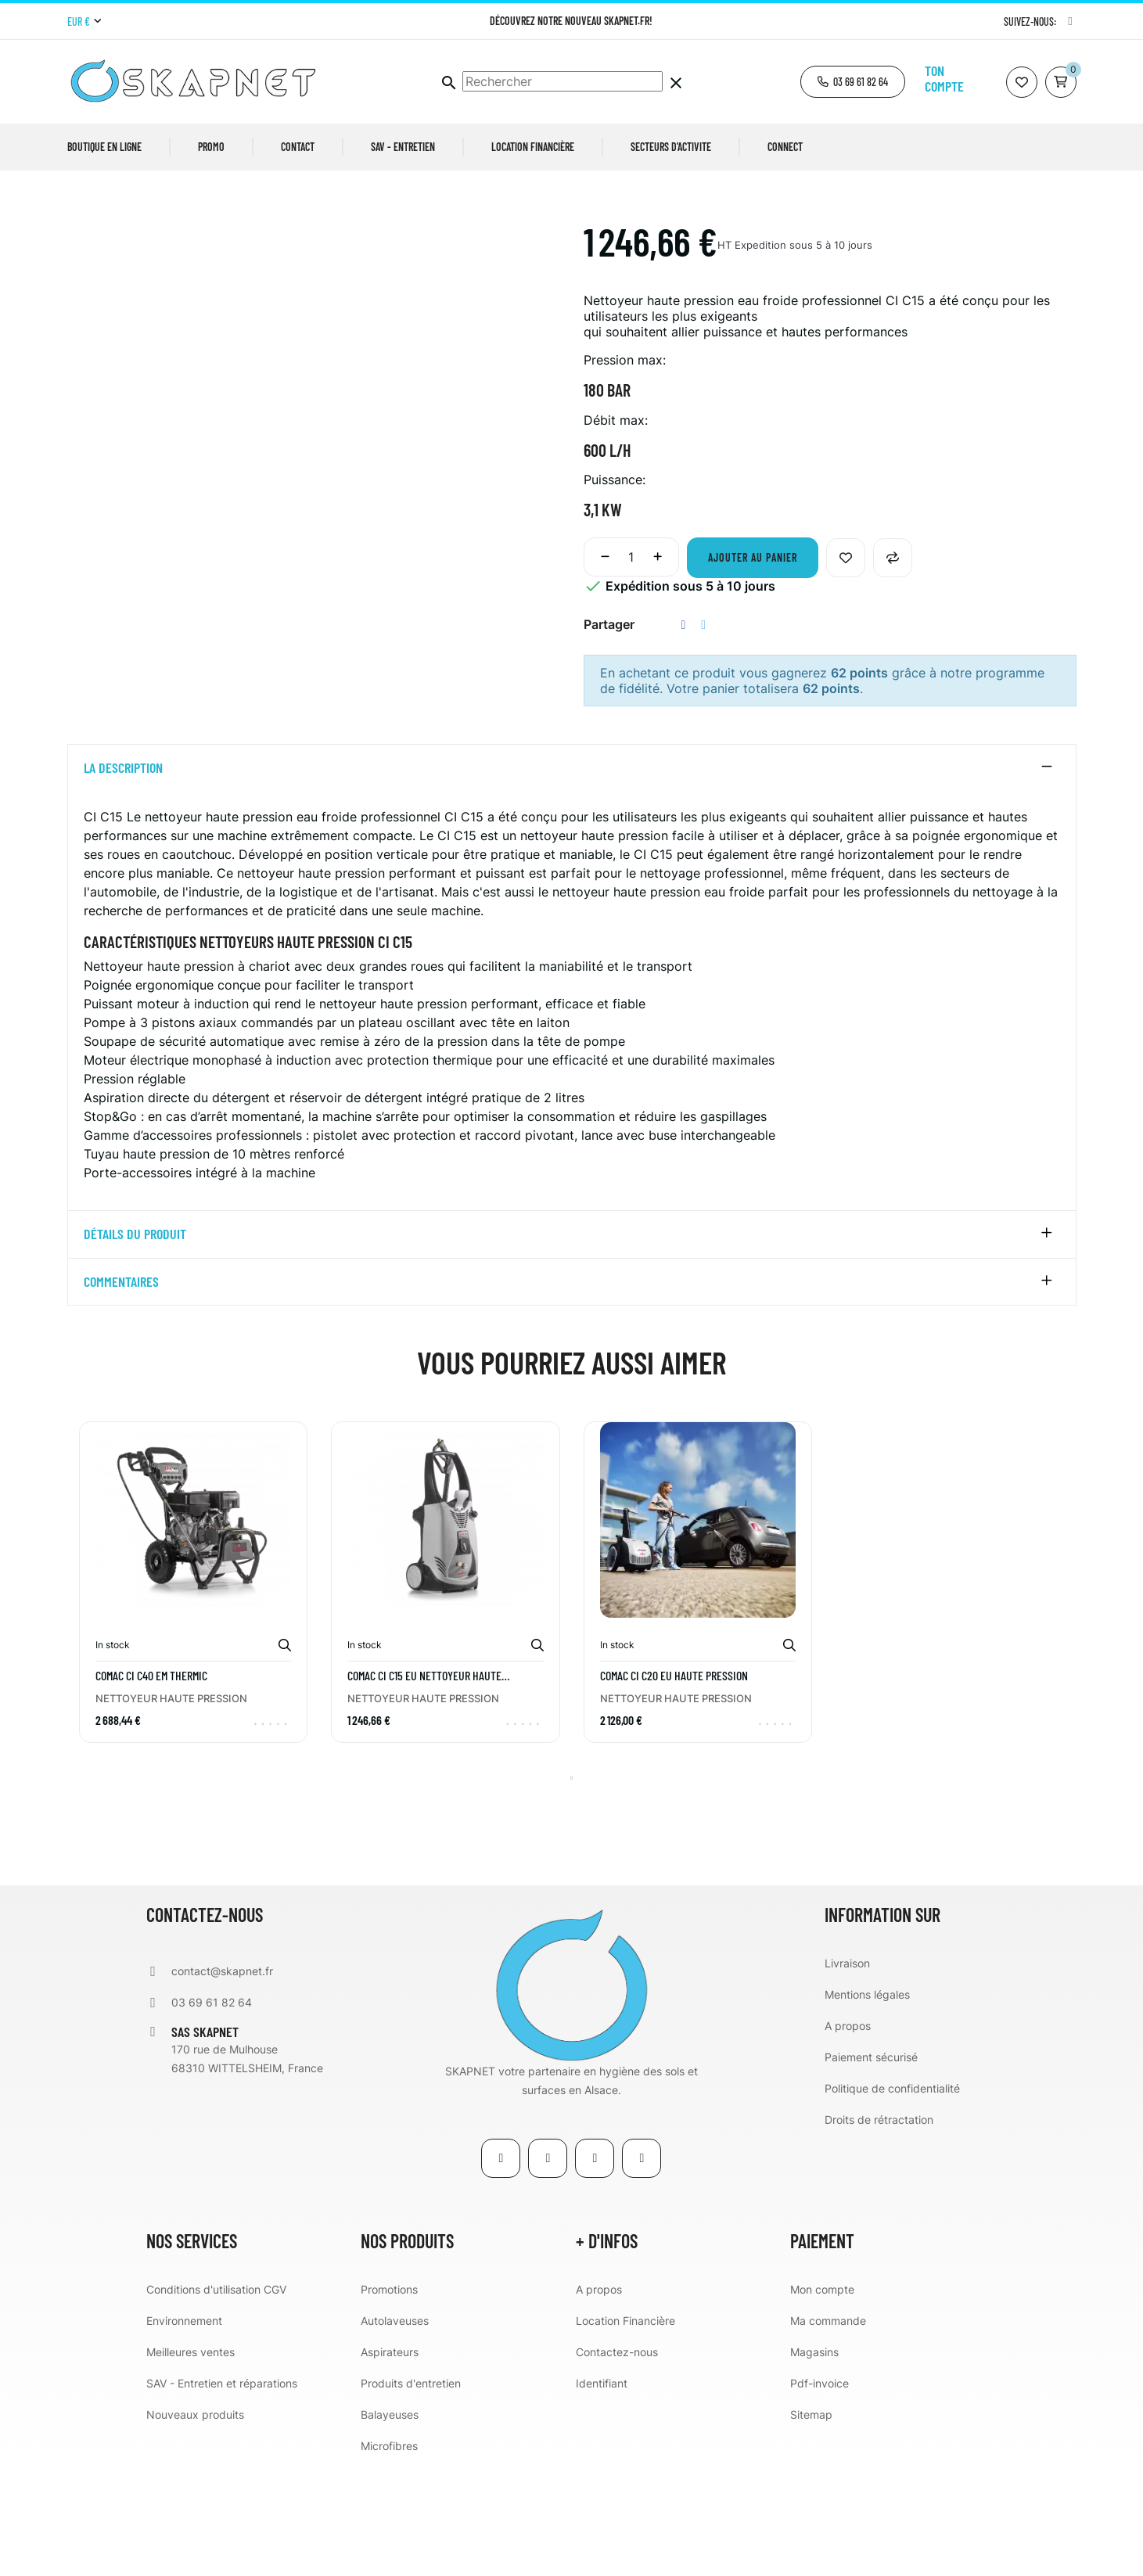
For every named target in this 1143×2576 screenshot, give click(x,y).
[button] (852, 82)
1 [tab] (572, 1888)
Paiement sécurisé (871, 2167)
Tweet (703, 735)
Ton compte (944, 78)
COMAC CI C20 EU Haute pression (674, 1786)
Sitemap (811, 2524)
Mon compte (822, 2399)
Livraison (847, 2073)
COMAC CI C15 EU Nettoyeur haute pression (424, 1786)
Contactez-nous (617, 2462)
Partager (683, 735)
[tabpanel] (193, 1704)
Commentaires (121, 1391)
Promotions (389, 2399)
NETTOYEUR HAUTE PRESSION (171, 1808)
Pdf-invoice (819, 2493)
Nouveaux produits (195, 2524)
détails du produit (135, 1345)
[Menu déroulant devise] (84, 21)
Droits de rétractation (879, 2229)
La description (123, 878)
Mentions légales (867, 2104)
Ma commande (828, 2431)
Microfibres (389, 2556)
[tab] (572, 878)
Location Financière (625, 2431)
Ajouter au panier (752, 667)
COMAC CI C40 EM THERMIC (151, 1786)
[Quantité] (631, 667)
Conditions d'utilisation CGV (216, 2399)
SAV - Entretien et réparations (221, 2493)
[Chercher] (562, 81)
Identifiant (601, 2493)
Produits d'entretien (411, 2493)
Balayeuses (390, 2524)
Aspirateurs (390, 2462)
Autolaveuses (395, 2431)
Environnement (184, 2431)
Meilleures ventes (190, 2462)
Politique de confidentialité (892, 2198)
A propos (848, 2136)
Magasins (814, 2462)
